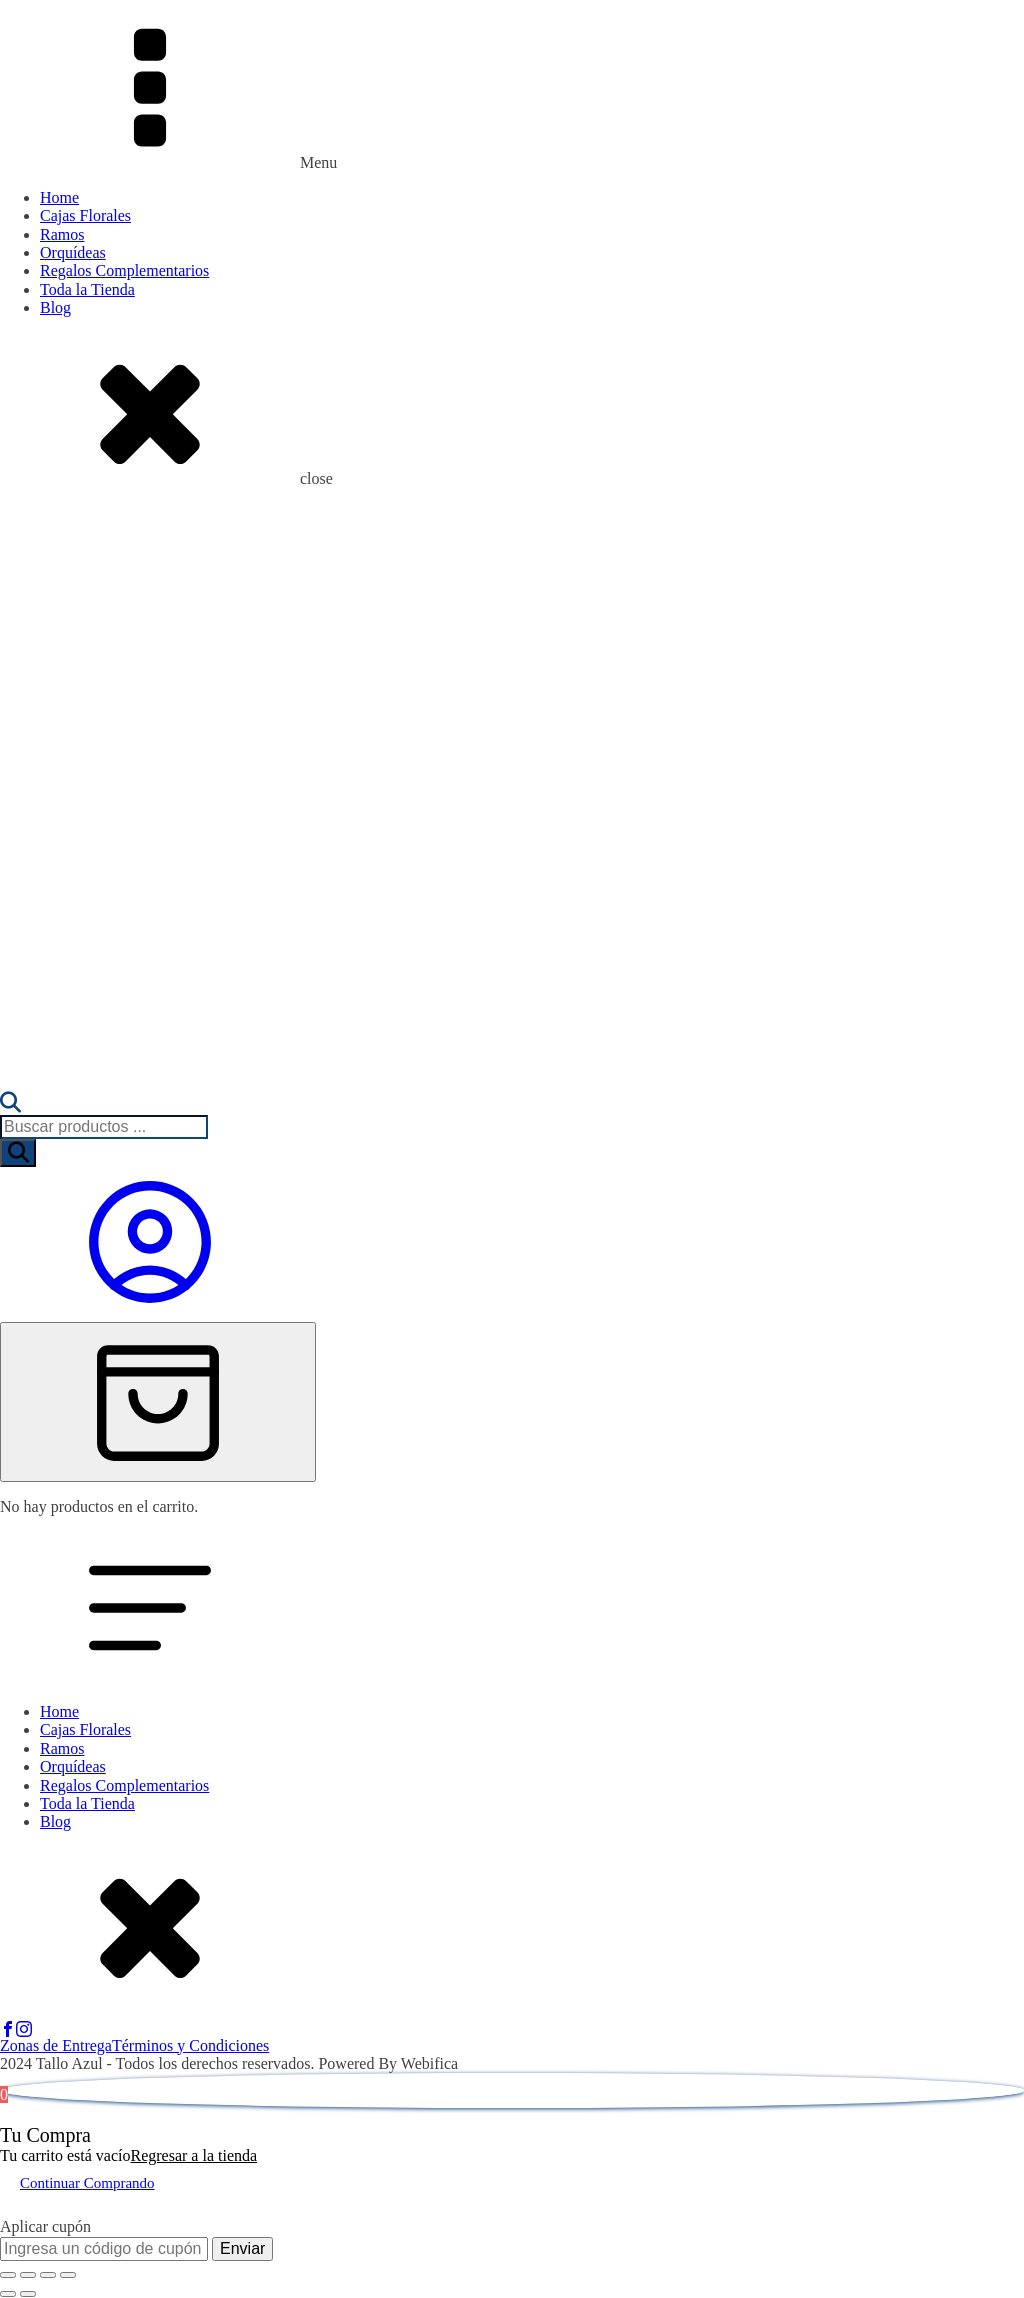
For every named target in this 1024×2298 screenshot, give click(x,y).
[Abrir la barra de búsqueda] (10, 1104)
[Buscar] (18, 1153)
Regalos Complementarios (124, 270)
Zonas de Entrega (56, 2045)
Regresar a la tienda (193, 2155)
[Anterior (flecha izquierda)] (8, 2294)
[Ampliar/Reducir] (8, 2275)
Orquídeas (73, 252)
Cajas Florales (85, 215)
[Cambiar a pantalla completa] (28, 2275)
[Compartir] (48, 2275)
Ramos (62, 234)
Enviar (242, 2248)
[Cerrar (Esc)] (68, 2275)
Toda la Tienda (87, 289)
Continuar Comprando (87, 2183)
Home (59, 197)
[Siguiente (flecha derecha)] (28, 2294)
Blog (55, 307)
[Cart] (158, 1402)
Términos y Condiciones (190, 2045)
